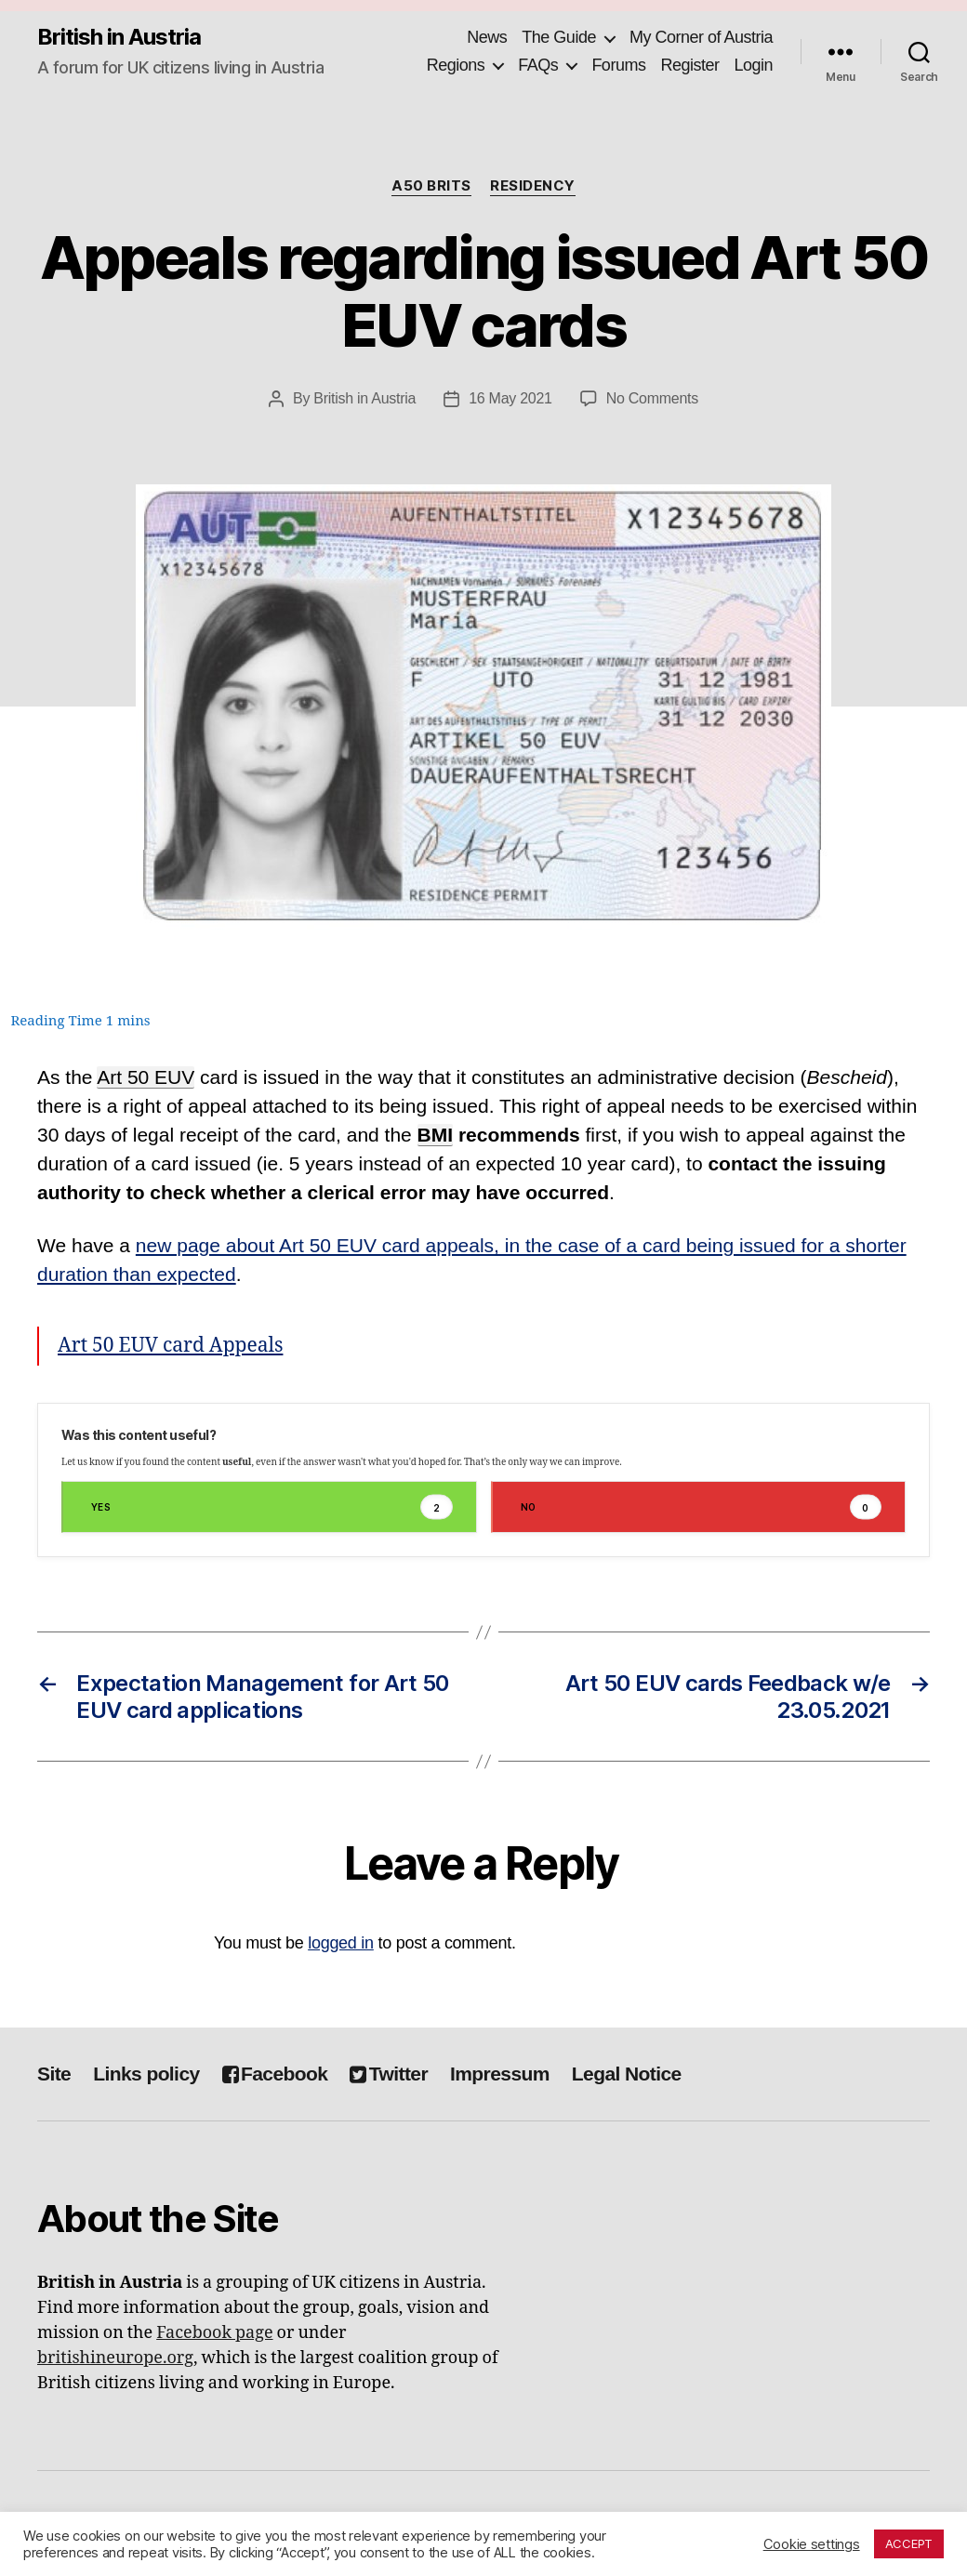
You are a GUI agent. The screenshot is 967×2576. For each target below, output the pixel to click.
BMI (435, 1134)
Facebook (275, 2073)
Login (753, 65)
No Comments (652, 398)
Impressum (500, 2073)
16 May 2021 (510, 398)
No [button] (701, 1507)
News (487, 37)
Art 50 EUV (145, 1077)
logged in (341, 1943)
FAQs (538, 65)
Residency (533, 186)
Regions (456, 65)
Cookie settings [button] (811, 2544)
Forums (618, 65)
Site (54, 2073)
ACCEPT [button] (909, 2543)
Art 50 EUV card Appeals (170, 1345)
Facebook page (214, 2333)
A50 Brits (431, 186)
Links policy (146, 2073)
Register (689, 65)
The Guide (559, 37)
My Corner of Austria (701, 37)
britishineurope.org (115, 2358)
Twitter (389, 2073)
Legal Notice (627, 2073)
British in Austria (119, 37)
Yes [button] (272, 1507)
